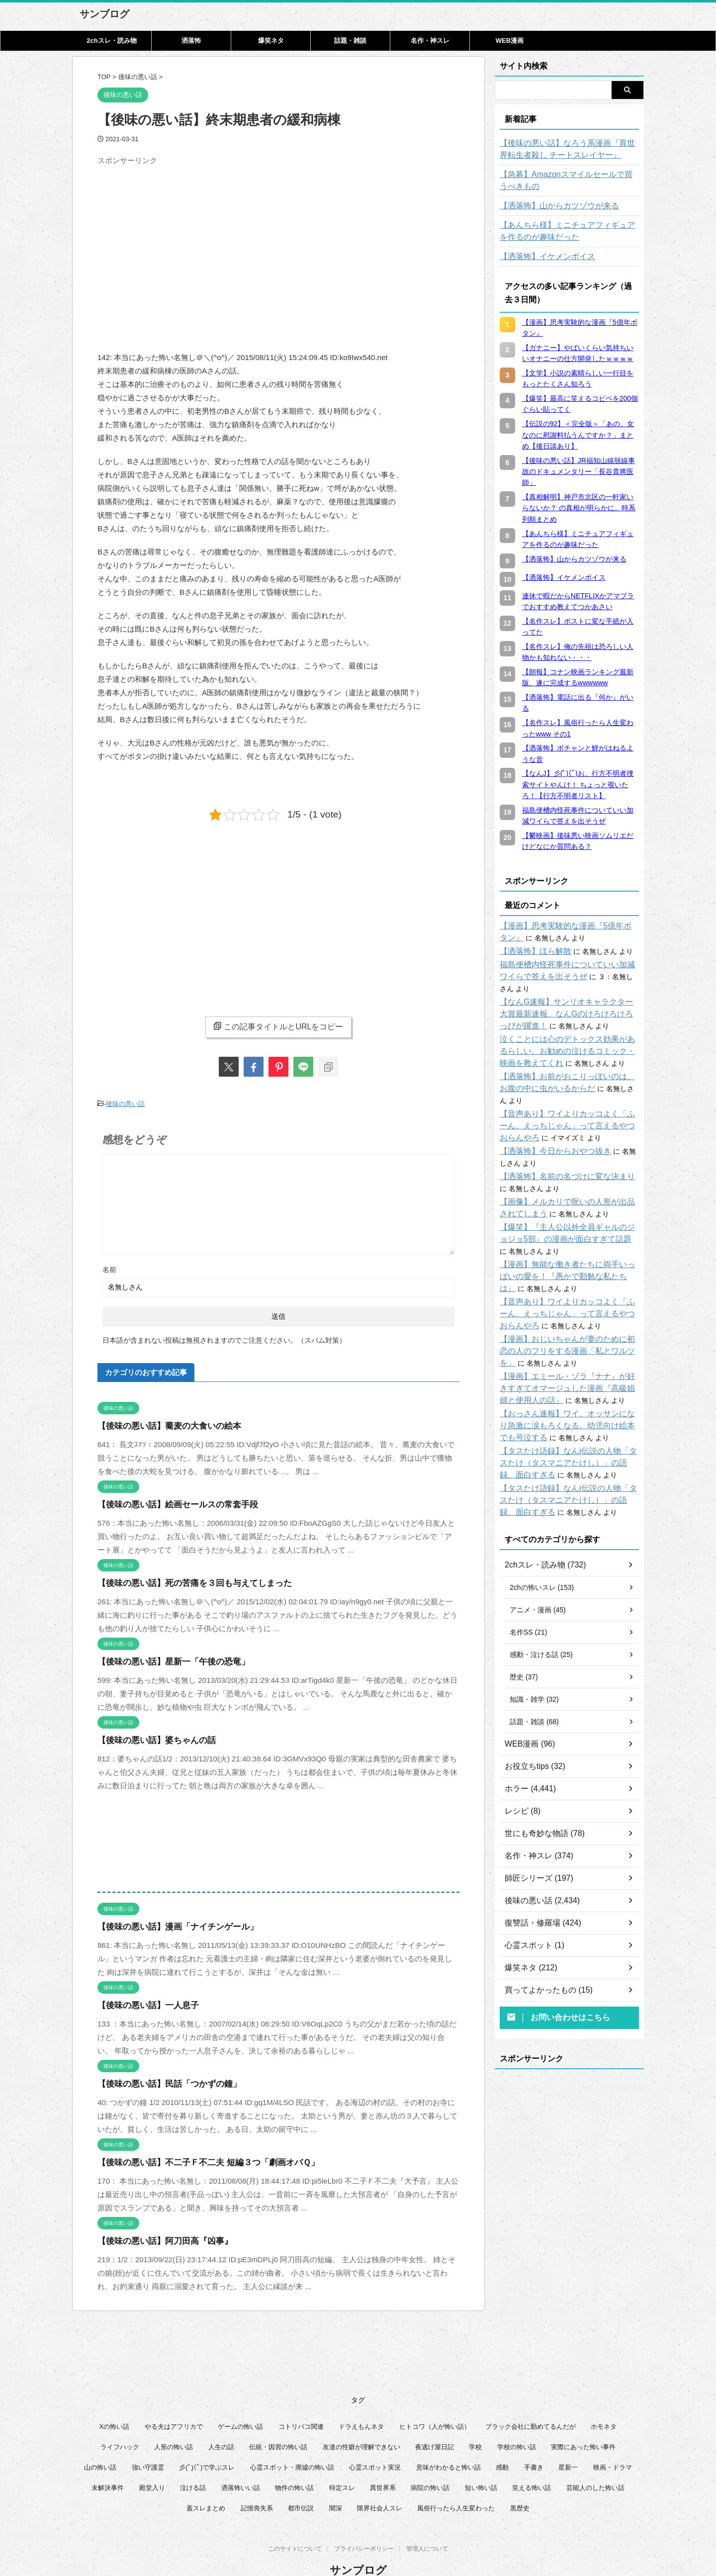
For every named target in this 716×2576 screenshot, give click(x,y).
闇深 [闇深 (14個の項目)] (335, 2484)
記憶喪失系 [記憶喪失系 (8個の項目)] (257, 2484)
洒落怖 (191, 40)
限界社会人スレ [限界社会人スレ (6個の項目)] (379, 2484)
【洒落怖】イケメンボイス (541, 257)
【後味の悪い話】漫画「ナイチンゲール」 (168, 1924)
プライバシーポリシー (364, 2526)
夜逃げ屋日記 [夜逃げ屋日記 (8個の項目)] (434, 2423)
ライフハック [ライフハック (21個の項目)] (119, 2423)
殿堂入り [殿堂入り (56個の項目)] (152, 2464)
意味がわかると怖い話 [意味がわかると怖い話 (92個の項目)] (448, 2443)
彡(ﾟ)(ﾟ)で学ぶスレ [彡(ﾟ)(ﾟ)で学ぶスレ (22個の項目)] (207, 2443)
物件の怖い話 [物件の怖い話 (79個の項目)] (294, 2464)
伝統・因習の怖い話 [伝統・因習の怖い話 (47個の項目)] (278, 2423)
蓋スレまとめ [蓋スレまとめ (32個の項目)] (205, 2484)
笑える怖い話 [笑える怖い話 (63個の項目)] (531, 2464)
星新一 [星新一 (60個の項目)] (568, 2443)
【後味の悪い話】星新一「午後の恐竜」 (164, 1659)
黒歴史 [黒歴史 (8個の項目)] (520, 2484)
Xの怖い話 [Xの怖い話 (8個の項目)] (114, 2402)
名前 (109, 1267)
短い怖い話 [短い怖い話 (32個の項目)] (481, 2464)
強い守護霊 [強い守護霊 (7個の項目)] (148, 2443)
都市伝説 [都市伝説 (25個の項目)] (301, 2484)
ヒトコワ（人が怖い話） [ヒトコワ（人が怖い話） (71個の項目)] (434, 2402)
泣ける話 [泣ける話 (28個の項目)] (193, 2464)
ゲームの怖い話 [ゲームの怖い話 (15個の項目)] (240, 2402)
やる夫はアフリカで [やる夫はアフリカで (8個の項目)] (174, 2402)
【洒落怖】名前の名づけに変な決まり (559, 1153)
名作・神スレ (430, 40)
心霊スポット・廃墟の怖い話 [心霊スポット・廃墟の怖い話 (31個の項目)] (292, 2443)
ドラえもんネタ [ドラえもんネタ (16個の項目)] (361, 2402)
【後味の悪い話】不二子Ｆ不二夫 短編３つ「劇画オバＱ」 (195, 2160)
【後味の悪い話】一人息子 (142, 2003)
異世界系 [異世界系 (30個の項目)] (383, 2464)
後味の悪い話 (125, 1102)
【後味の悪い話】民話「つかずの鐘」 (160, 2081)
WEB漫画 (510, 40)
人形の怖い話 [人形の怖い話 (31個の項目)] (173, 2423)
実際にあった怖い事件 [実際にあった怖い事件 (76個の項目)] (583, 2423)
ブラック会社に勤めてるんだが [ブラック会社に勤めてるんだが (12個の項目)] (530, 2402)
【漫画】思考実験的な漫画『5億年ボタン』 (568, 926)
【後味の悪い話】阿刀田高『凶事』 (157, 2238)
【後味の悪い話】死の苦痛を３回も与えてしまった (183, 1580)
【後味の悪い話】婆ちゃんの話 (149, 1738)
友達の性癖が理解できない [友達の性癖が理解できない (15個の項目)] (361, 2423)
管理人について (427, 2526)
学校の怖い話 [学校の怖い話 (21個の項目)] (516, 2423)
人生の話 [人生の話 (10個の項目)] (221, 2423)
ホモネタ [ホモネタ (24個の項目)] (604, 2402)
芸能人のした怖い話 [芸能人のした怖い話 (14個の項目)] (595, 2464)
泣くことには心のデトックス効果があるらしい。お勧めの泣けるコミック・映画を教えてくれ (569, 1039)
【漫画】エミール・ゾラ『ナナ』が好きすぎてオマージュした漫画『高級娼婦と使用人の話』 (569, 1364)
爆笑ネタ (271, 40)
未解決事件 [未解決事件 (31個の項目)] (107, 2464)
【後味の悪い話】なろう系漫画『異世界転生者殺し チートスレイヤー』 (569, 149)
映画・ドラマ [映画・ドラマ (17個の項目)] (612, 2443)
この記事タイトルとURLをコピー (278, 1026)
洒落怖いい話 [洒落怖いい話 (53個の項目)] (240, 2464)
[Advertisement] (181, 239)
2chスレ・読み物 (111, 40)
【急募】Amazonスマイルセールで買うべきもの (568, 180)
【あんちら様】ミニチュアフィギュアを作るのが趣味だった (569, 231)
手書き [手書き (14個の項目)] (533, 2443)
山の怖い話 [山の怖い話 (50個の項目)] (100, 2443)
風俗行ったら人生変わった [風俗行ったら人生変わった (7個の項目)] (456, 2484)
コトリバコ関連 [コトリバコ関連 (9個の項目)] (301, 2402)
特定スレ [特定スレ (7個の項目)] (342, 2464)
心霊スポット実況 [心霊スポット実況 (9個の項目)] (375, 2443)
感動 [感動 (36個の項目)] (502, 2443)
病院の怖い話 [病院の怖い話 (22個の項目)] (430, 2464)
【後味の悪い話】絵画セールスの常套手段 (168, 1502)
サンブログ (104, 13)
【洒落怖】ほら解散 (531, 951)
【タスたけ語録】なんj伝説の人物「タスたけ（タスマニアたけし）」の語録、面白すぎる (569, 1439)
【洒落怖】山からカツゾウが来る (552, 206)
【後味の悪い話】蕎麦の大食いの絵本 (160, 1423)
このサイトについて (295, 2526)
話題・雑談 (350, 40)
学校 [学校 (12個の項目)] (475, 2423)
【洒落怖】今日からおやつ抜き (548, 1127)
